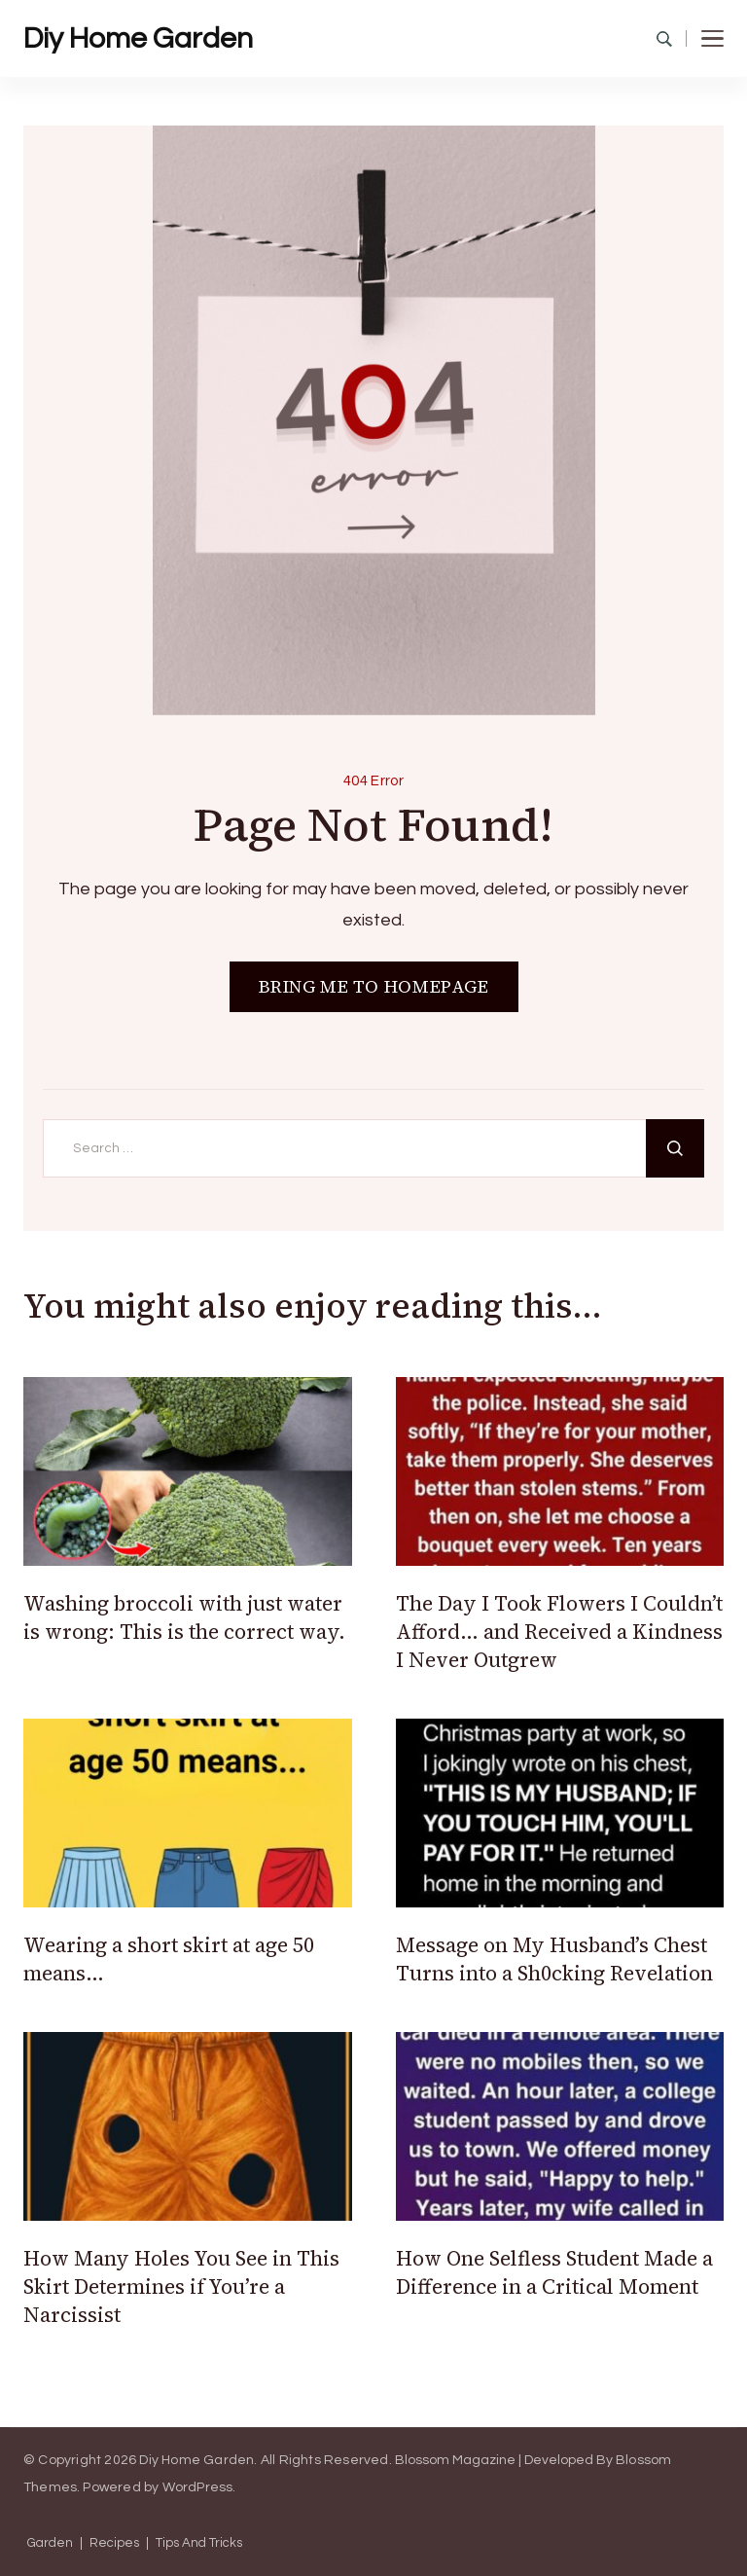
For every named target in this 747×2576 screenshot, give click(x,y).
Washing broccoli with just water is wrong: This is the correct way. (184, 1617)
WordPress (197, 2487)
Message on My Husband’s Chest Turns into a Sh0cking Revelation (554, 1959)
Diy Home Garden (138, 38)
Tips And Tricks (199, 2543)
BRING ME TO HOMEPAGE (374, 986)
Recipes (114, 2543)
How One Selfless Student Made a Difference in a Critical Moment (554, 2272)
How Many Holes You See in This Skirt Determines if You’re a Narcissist (181, 2287)
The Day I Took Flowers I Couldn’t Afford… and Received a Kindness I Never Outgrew (559, 1632)
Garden (50, 2543)
